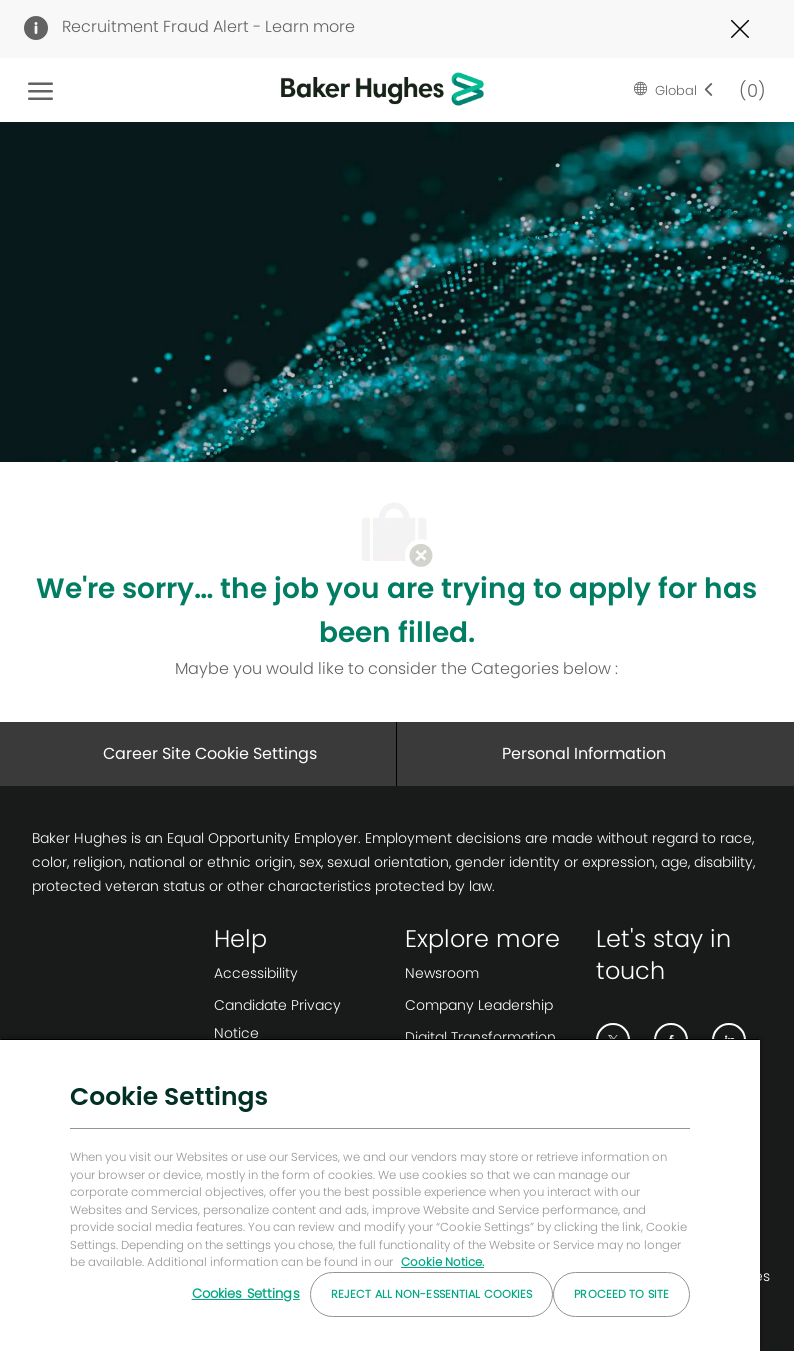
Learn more (310, 26)
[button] (674, 90)
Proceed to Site (621, 1294)
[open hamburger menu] (40, 90)
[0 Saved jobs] (748, 89)
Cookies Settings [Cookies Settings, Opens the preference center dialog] (246, 1293)
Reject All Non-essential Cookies (432, 1294)
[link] (301, 973)
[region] (380, 1194)
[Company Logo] (351, 90)
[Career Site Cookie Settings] (210, 754)
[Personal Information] (584, 754)
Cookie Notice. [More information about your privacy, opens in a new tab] (442, 1262)
